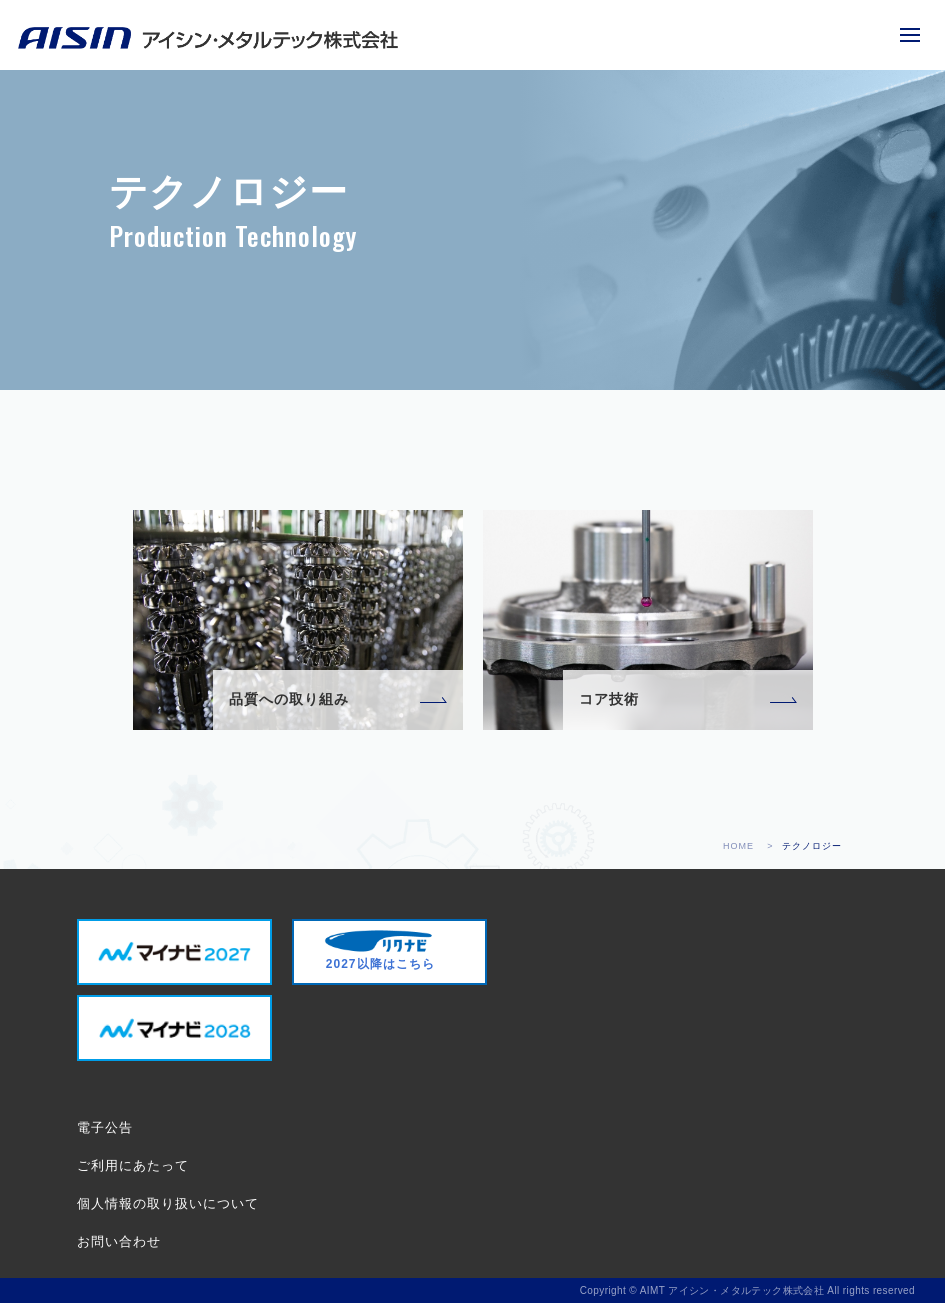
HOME (738, 846)
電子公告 (105, 1127)
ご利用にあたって (133, 1165)
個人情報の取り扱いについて (168, 1203)
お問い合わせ (119, 1241)
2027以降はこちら (380, 950)
